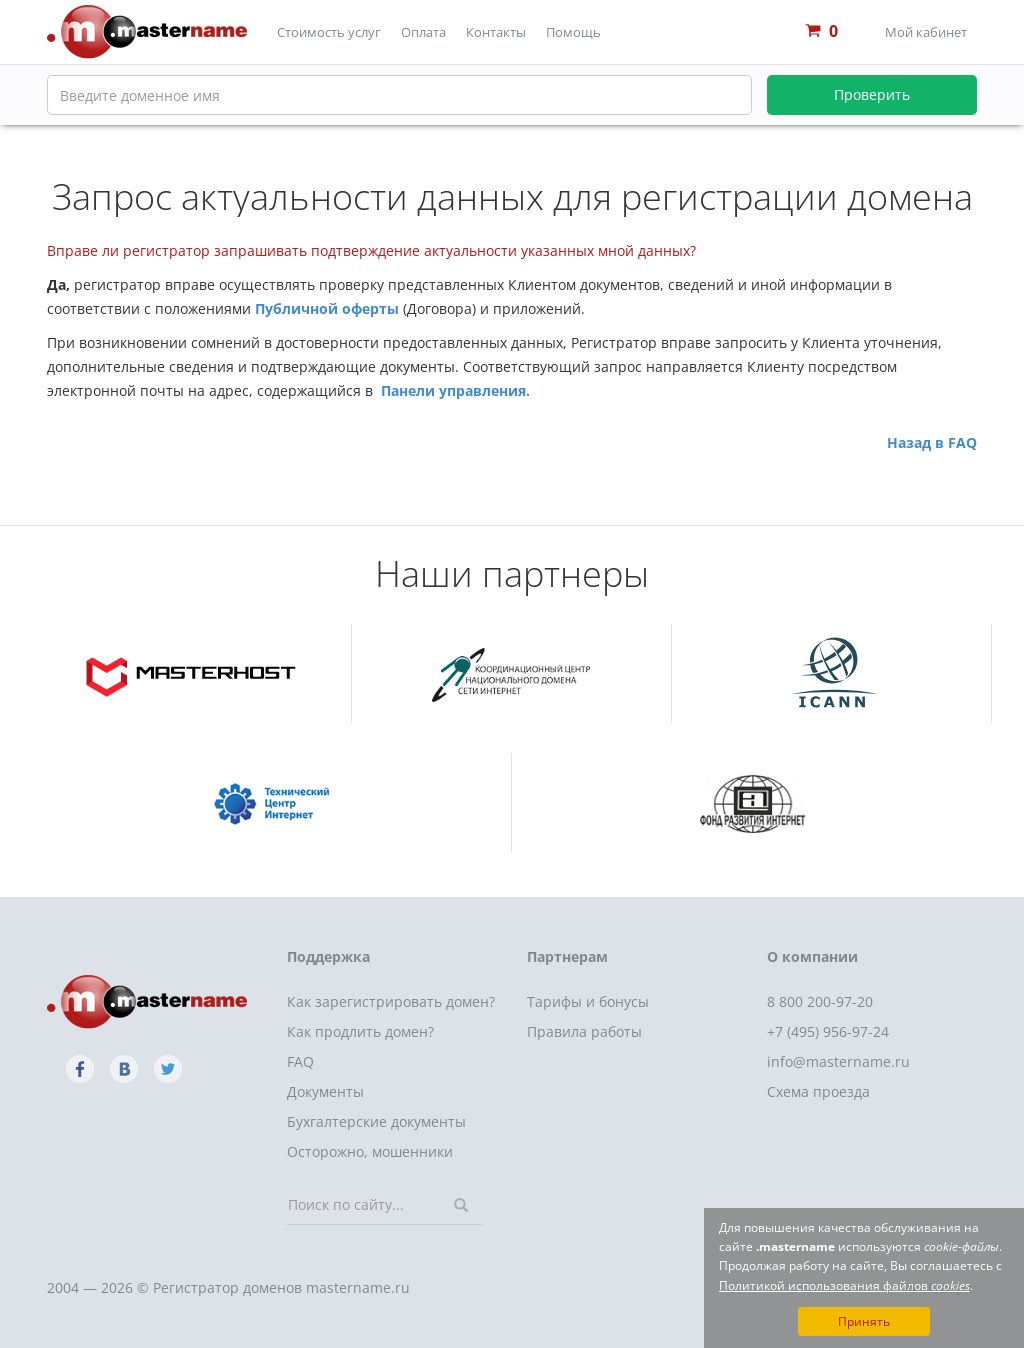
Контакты (496, 32)
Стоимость (329, 32)
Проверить (872, 94)
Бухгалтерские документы (376, 1121)
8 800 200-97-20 (820, 1001)
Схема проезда (818, 1091)
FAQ (300, 1061)
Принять (864, 1321)
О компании (812, 956)
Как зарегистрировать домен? (391, 1001)
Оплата (423, 32)
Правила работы (584, 1031)
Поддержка (328, 956)
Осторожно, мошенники (370, 1151)
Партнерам (567, 956)
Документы (325, 1091)
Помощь (573, 32)
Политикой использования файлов (844, 1285)
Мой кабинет (926, 32)
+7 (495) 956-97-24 (828, 1031)
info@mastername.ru (838, 1061)
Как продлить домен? (360, 1031)
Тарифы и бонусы (588, 1001)
